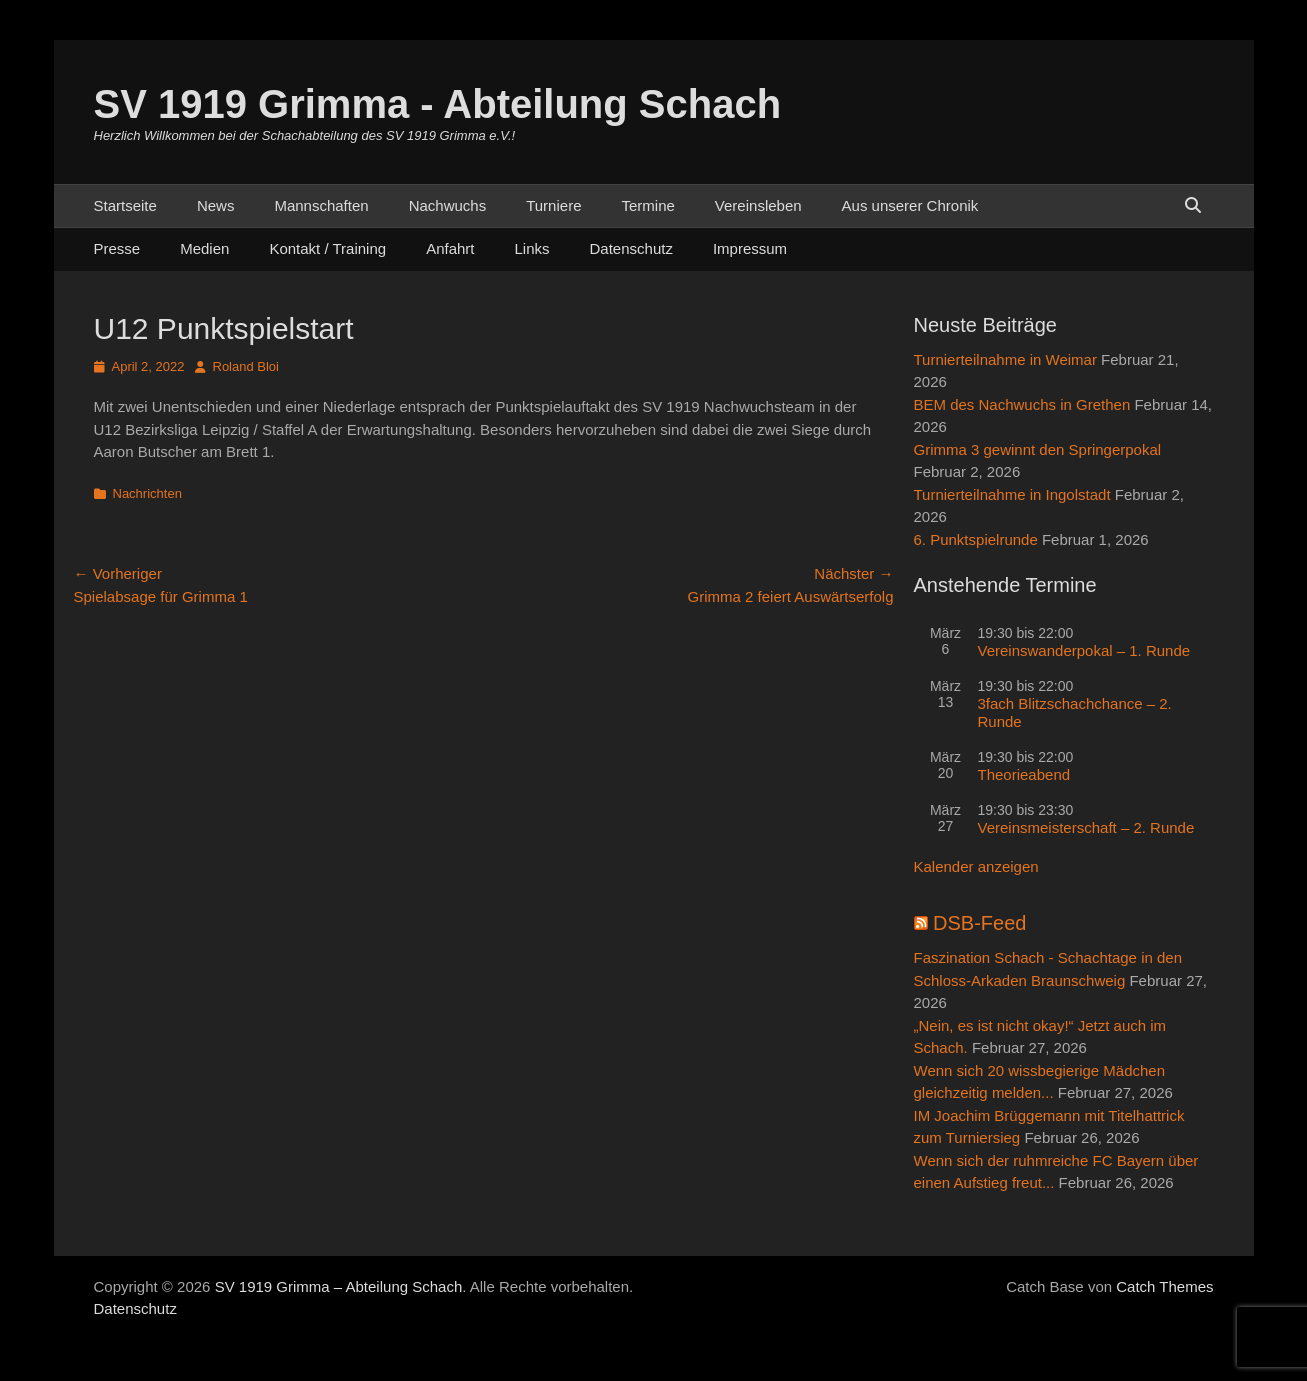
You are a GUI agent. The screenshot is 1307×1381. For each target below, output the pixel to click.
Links (532, 248)
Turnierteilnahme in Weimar (1005, 359)
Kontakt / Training (327, 248)
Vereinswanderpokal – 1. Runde (1084, 650)
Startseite (125, 205)
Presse (117, 248)
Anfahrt (450, 248)
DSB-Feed (979, 923)
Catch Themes (1164, 1286)
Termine (647, 205)
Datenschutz (631, 248)
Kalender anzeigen (976, 866)
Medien (204, 248)
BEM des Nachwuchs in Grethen (1022, 404)
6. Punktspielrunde (976, 539)
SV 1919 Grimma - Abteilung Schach (438, 104)
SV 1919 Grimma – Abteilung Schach (339, 1286)
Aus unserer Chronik (910, 205)
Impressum (750, 248)
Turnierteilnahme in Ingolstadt (1012, 494)
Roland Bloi (246, 366)
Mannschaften (321, 205)
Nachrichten (147, 493)
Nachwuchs (448, 205)
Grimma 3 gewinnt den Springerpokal (1038, 449)
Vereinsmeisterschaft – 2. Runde (1086, 827)
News (216, 205)
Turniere (553, 205)
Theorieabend (1024, 774)
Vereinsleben (758, 205)
